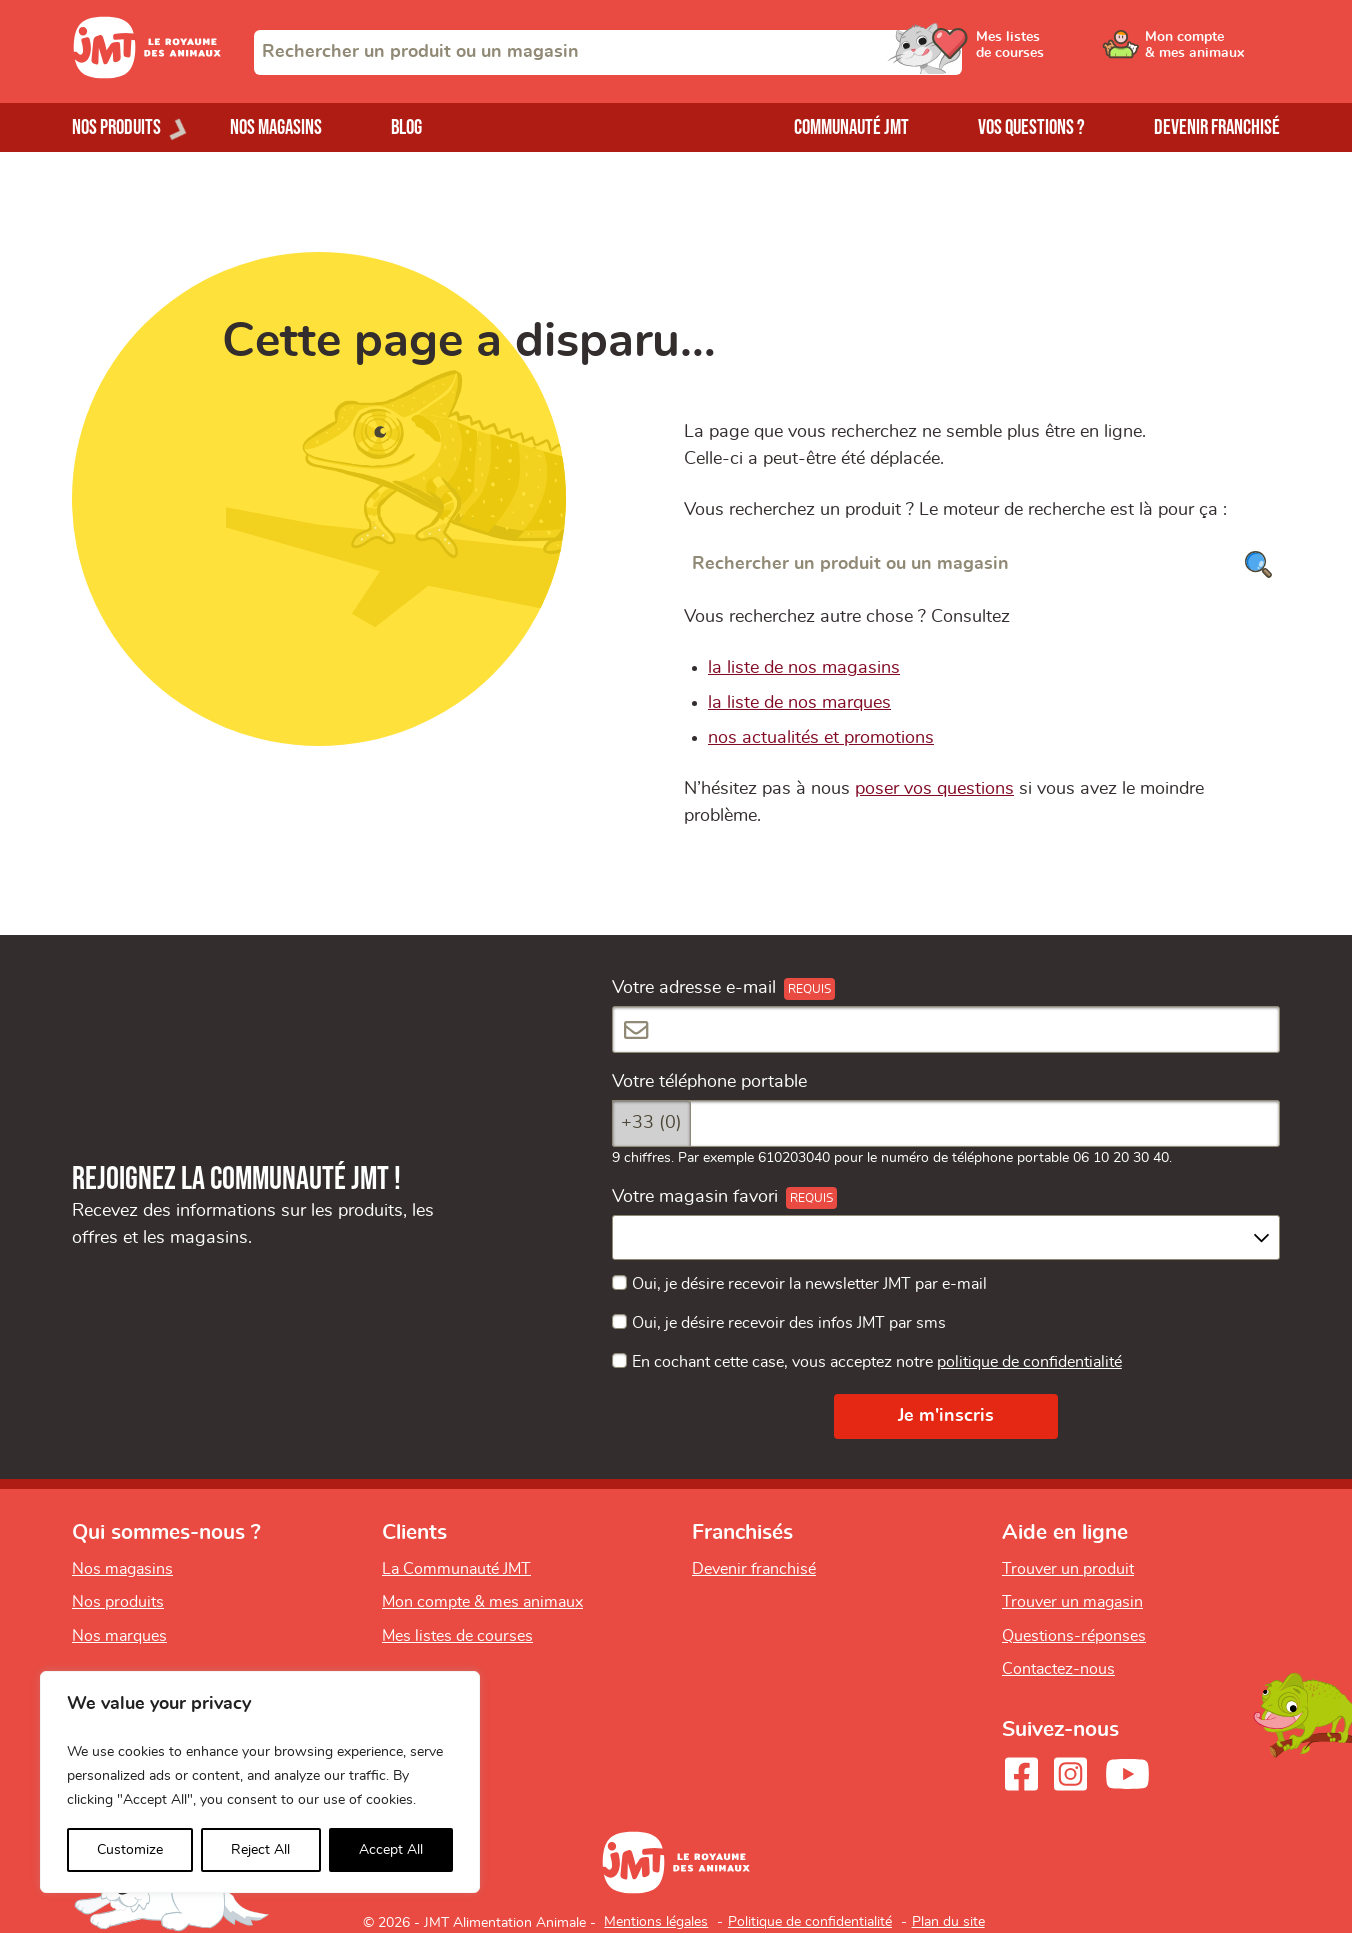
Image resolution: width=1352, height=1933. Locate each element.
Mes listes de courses (457, 1636)
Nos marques (119, 1636)
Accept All (391, 1850)
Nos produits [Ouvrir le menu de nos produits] (116, 127)
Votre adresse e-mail (694, 988)
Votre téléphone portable (709, 1082)
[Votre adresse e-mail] (946, 1029)
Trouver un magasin (1072, 1602)
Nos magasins (276, 127)
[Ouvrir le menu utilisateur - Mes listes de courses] (1061, 52)
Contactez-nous (1058, 1669)
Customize (130, 1850)
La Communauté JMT (456, 1569)
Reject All (260, 1850)
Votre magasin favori (695, 1197)
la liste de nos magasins (804, 668)
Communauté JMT (851, 127)
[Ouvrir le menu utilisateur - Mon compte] (1212, 52)
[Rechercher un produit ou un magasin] (982, 564)
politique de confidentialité (1029, 1362)
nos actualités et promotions (821, 738)
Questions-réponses (1074, 1636)
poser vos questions (934, 789)
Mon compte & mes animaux (482, 1602)
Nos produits (118, 1602)
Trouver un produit (1068, 1569)
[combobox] (608, 52)
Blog (406, 127)
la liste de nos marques (799, 703)
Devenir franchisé (1217, 127)
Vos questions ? (1031, 127)
